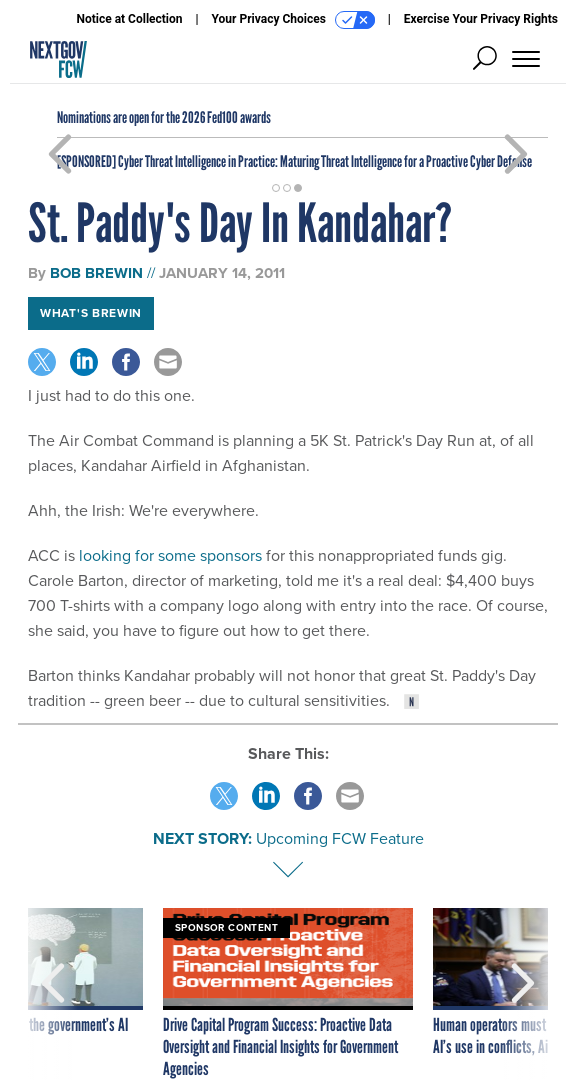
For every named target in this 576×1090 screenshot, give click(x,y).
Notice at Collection (129, 19)
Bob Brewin (96, 273)
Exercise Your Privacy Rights (481, 19)
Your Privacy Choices (293, 20)
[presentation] (53, 994)
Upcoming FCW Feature (340, 838)
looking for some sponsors (170, 555)
